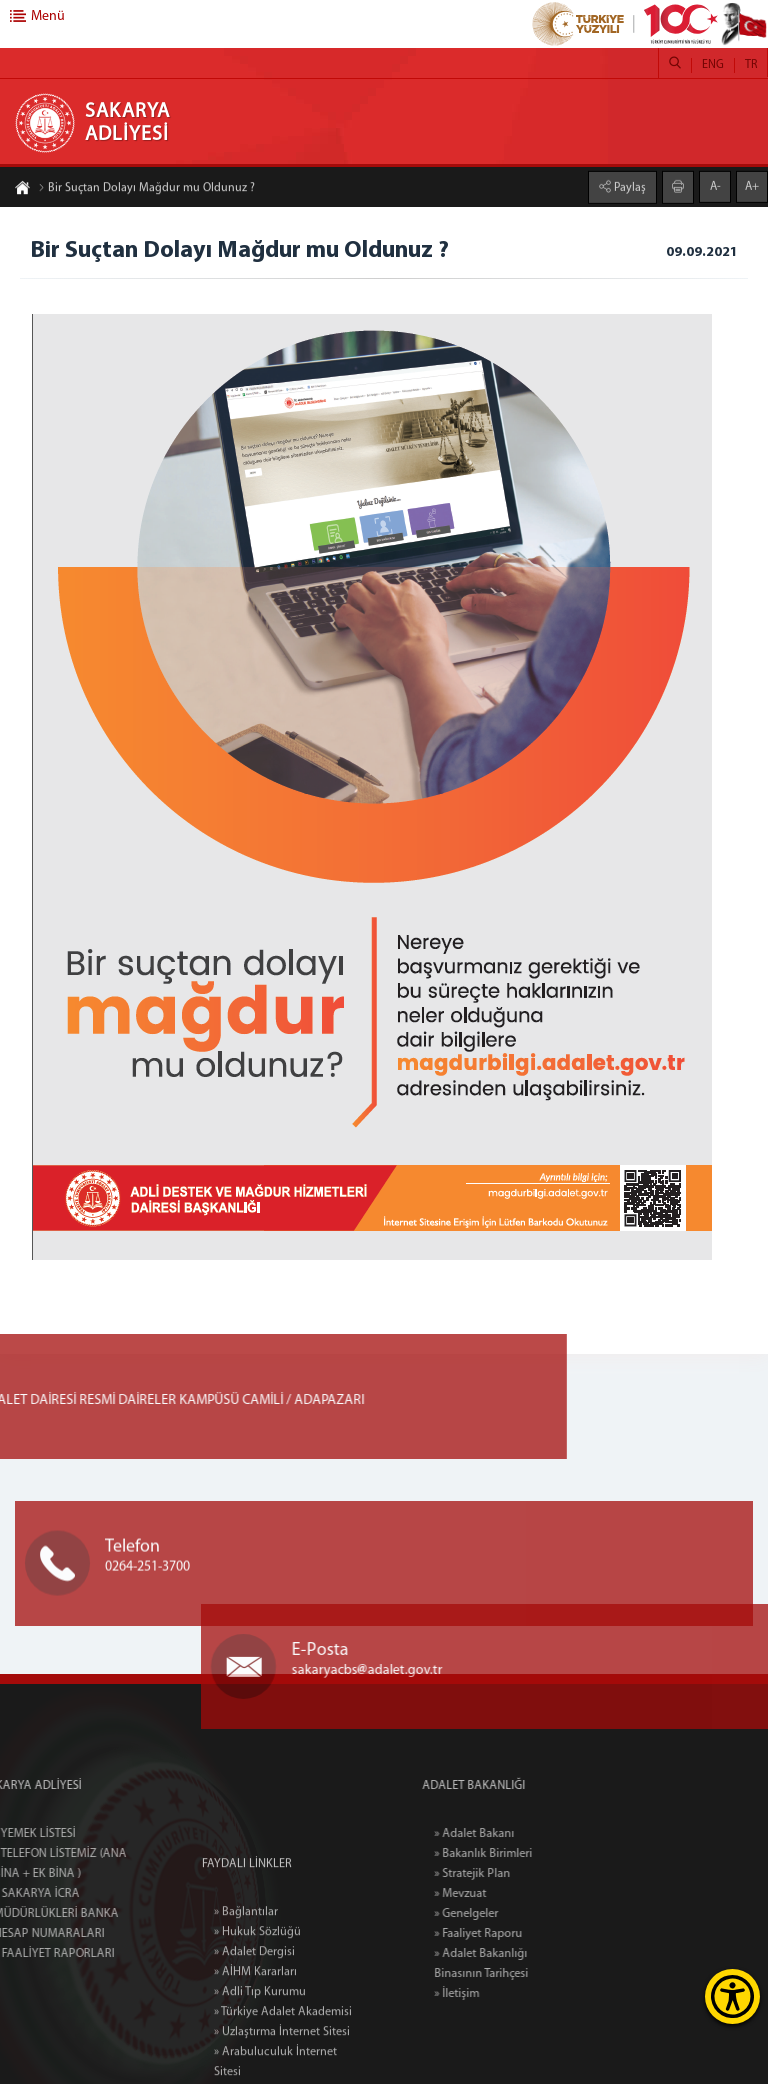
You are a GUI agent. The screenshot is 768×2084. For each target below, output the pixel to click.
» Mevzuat (496, 1894)
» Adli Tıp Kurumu (260, 2065)
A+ (752, 186)
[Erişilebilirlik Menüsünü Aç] (732, 1996)
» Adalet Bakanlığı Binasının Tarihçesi (517, 1964)
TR (751, 65)
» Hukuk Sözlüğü (257, 2005)
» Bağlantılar (246, 1985)
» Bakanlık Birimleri (519, 1854)
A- (715, 186)
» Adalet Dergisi (254, 2025)
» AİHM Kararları (255, 2045)
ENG (713, 65)
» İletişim (492, 1994)
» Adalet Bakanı (510, 1834)
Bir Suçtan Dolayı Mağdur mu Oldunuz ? (146, 189)
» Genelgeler (502, 1914)
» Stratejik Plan (508, 1874)
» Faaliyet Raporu (514, 1934)
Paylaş (628, 187)
